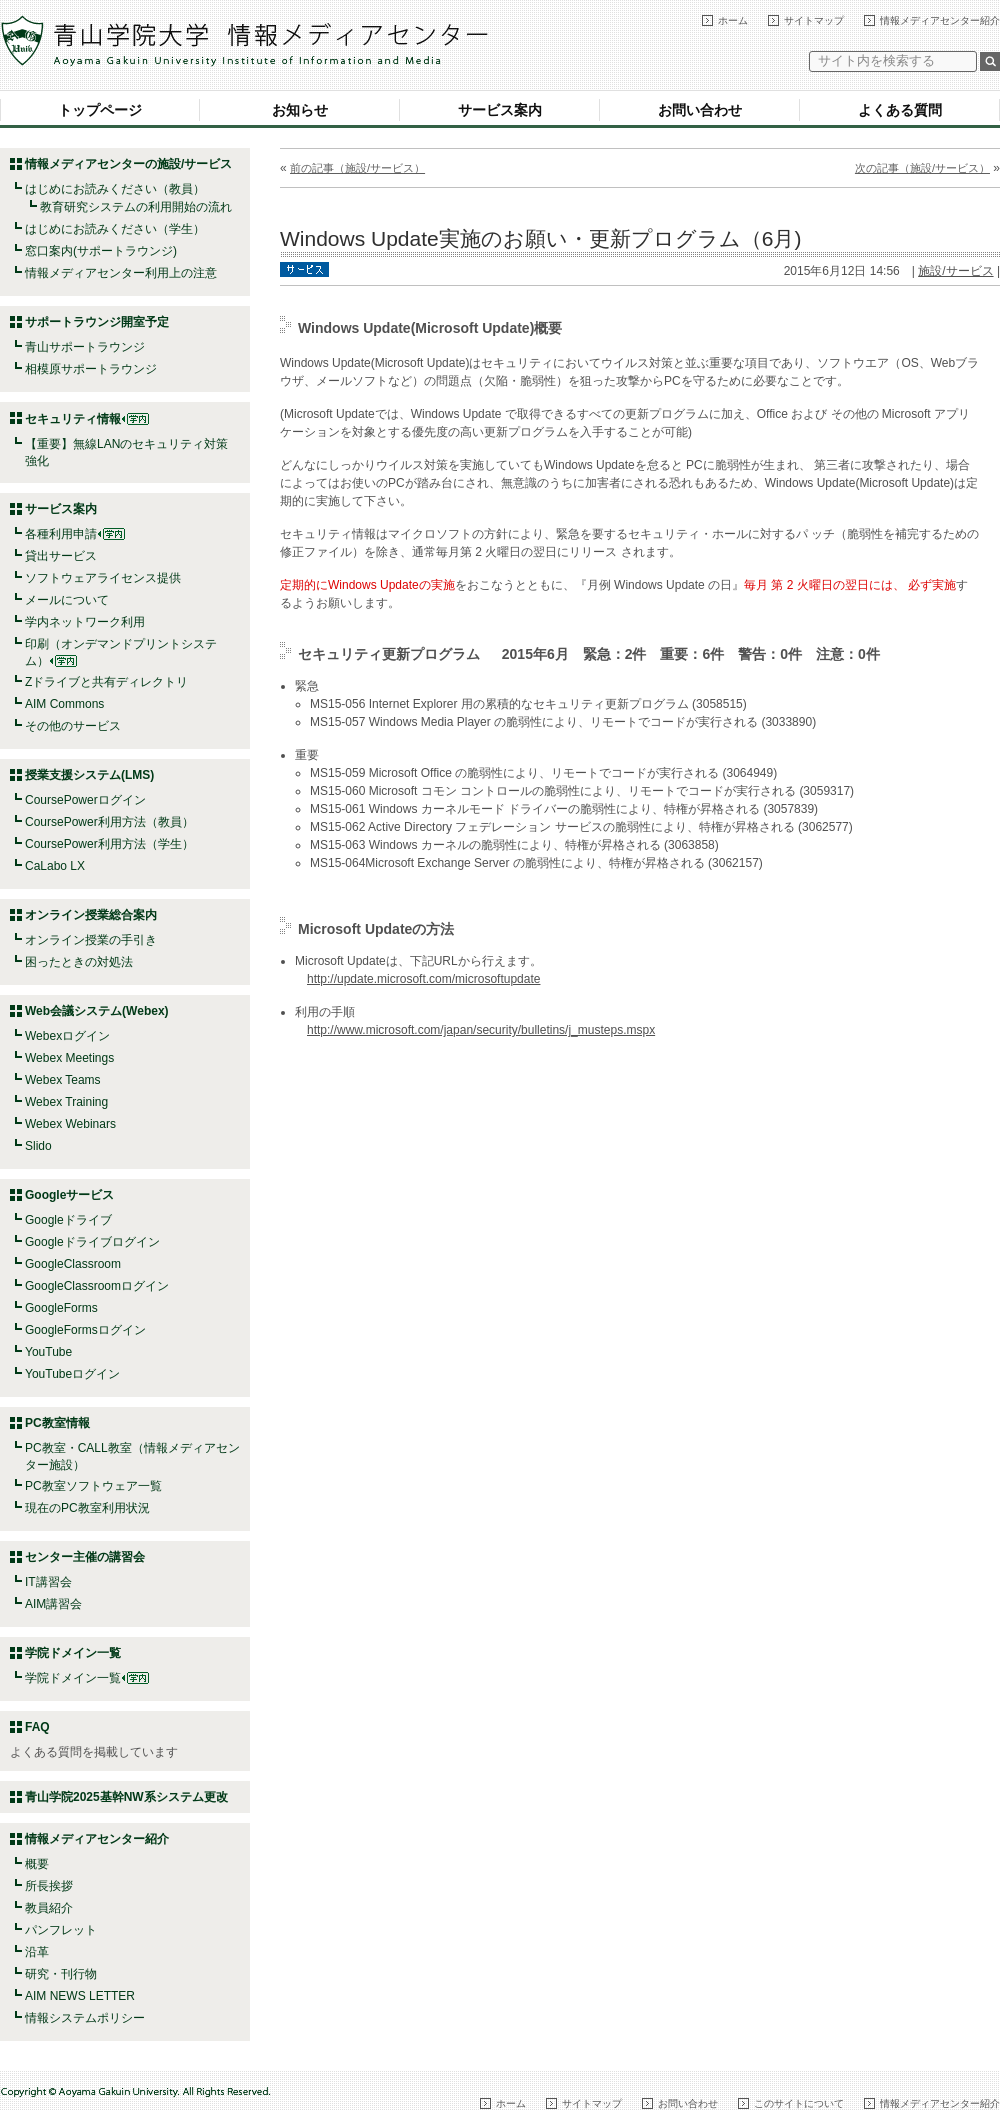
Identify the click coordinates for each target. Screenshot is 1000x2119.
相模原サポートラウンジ (91, 369)
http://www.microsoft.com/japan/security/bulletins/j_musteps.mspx (481, 1030)
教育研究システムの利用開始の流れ (136, 207)
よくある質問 (900, 110)
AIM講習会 (53, 1604)
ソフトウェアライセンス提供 (103, 578)
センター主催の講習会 (85, 1557)
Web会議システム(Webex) (97, 1011)
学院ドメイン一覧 (87, 1678)
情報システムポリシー (85, 2018)
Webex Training (66, 1102)
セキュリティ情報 (87, 419)
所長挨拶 (49, 1886)
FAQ (37, 1727)
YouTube (48, 1352)
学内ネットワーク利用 (85, 622)
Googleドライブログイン (92, 1242)
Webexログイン (67, 1036)
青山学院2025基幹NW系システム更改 (126, 1797)
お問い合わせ (700, 110)
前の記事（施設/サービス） (357, 168)
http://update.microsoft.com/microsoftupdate (423, 979)
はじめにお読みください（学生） (115, 229)
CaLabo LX (55, 866)
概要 (37, 1864)
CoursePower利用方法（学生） (109, 844)
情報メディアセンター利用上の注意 (121, 273)
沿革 (37, 1952)
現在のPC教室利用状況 (87, 1508)
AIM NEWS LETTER (80, 1996)
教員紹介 (49, 1908)
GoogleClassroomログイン (97, 1286)
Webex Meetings (69, 1058)
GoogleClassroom (73, 1264)
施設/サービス (955, 271)
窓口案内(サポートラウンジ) (101, 251)
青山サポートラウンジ (85, 347)
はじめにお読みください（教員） (115, 189)
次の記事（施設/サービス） (922, 168)
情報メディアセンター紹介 (940, 20)
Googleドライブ (68, 1220)
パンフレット (61, 1930)
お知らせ (300, 110)
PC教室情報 (57, 1423)
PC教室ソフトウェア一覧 (93, 1486)
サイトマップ (814, 20)
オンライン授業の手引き (91, 940)
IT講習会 (48, 1582)
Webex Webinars (70, 1124)
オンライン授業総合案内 (91, 915)
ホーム (733, 20)
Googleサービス (69, 1195)
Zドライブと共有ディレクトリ (106, 682)
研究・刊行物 (61, 1974)
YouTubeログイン (72, 1374)
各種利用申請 (61, 534)
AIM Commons (64, 704)
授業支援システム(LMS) (89, 775)
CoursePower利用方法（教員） (109, 822)
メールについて (67, 600)
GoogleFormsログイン (85, 1330)
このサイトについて (799, 2103)
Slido (38, 1146)
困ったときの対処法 (79, 962)
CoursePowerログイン (85, 800)
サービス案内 (500, 110)
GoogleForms (61, 1308)
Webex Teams (63, 1080)
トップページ (100, 110)
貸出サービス (61, 556)
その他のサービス (73, 726)
